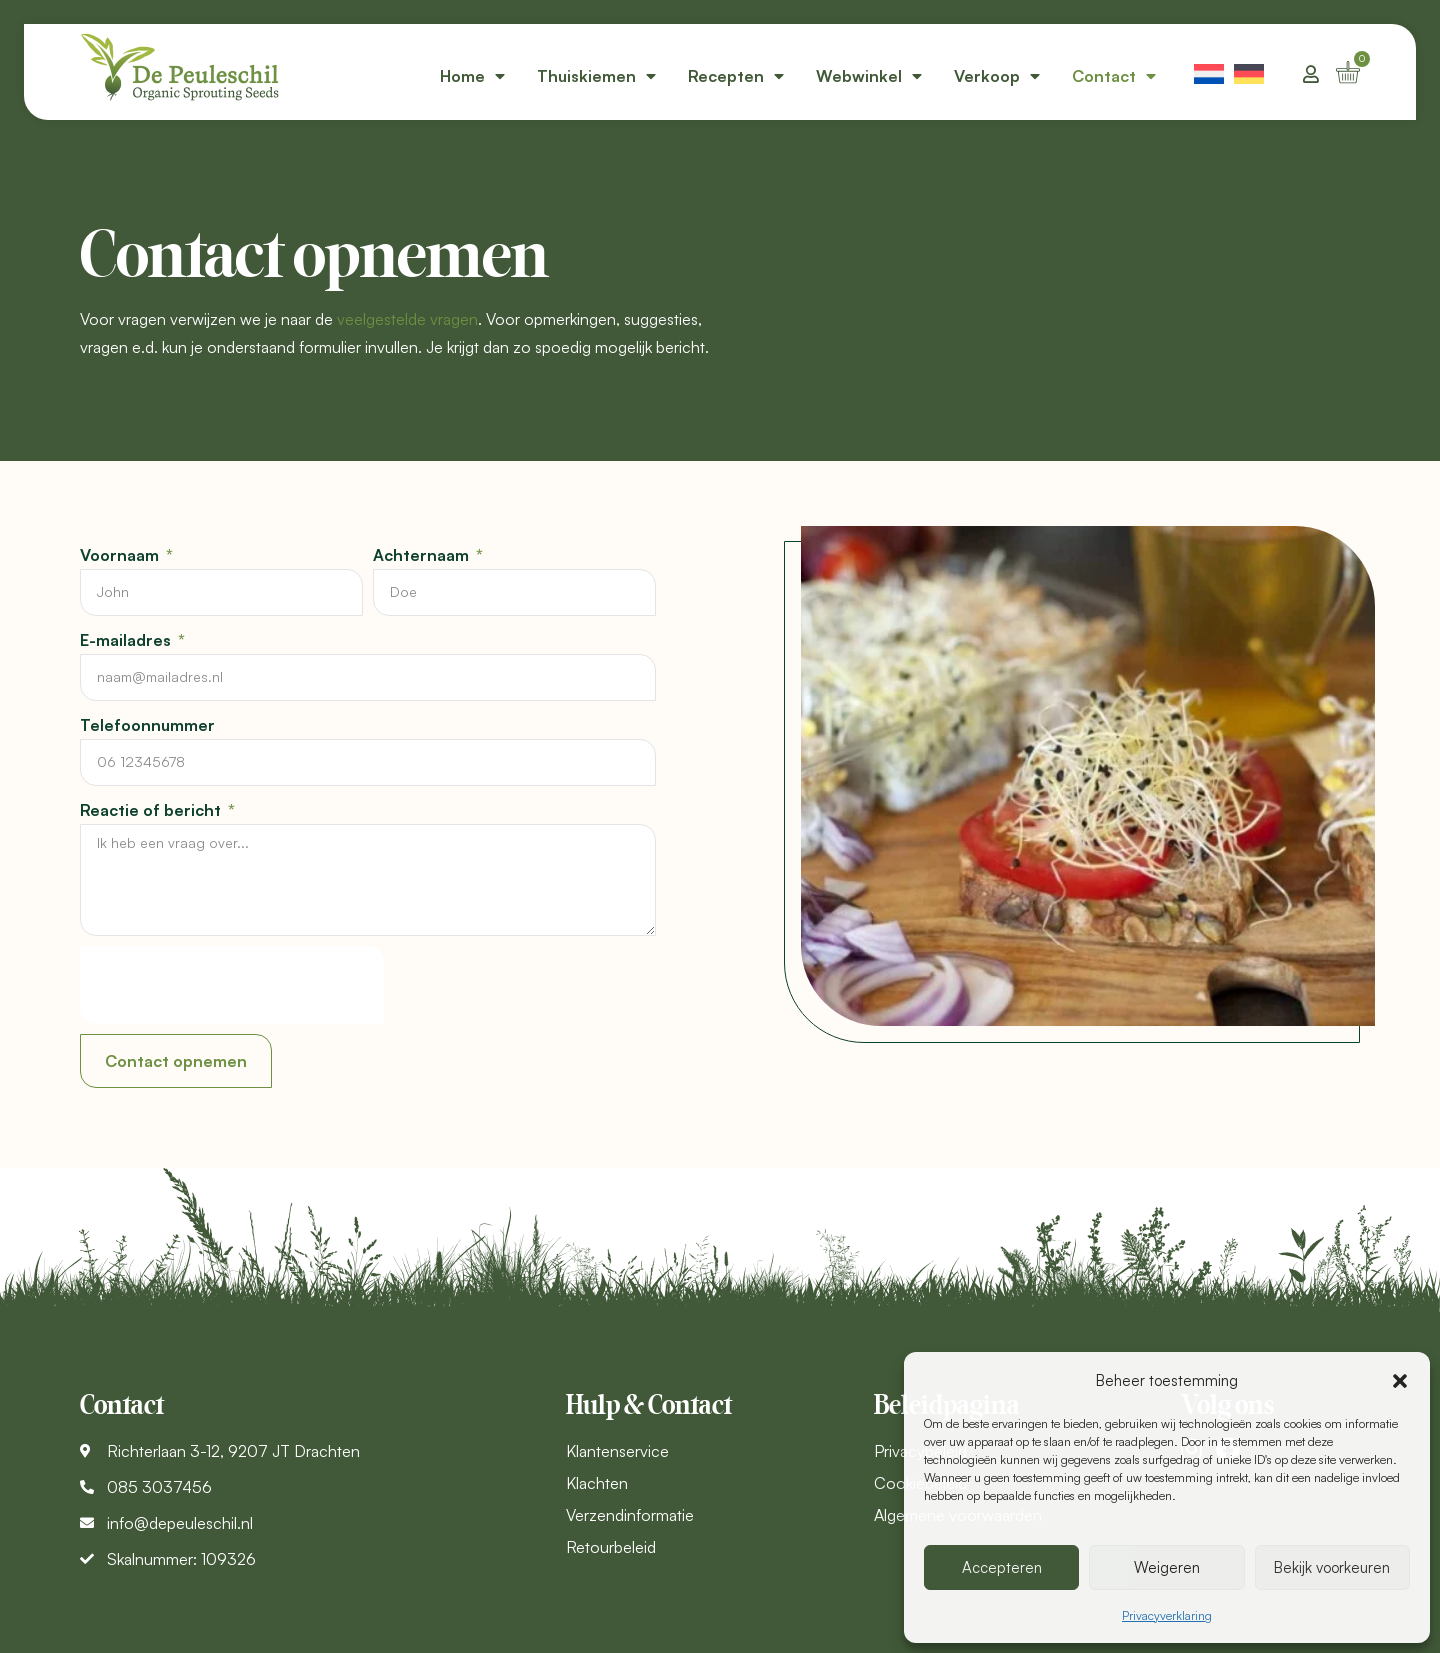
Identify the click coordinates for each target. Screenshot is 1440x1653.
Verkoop (997, 76)
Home (472, 76)
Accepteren (1002, 1567)
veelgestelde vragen (407, 319)
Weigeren (1167, 1567)
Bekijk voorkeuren (1332, 1567)
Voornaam (121, 555)
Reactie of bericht (152, 810)
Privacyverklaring (1167, 1615)
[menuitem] (1209, 72)
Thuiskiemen (596, 76)
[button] (1400, 1381)
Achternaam (423, 555)
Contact (1114, 76)
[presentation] (232, 985)
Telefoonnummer (147, 725)
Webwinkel (869, 76)
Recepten (736, 76)
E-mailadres (127, 640)
